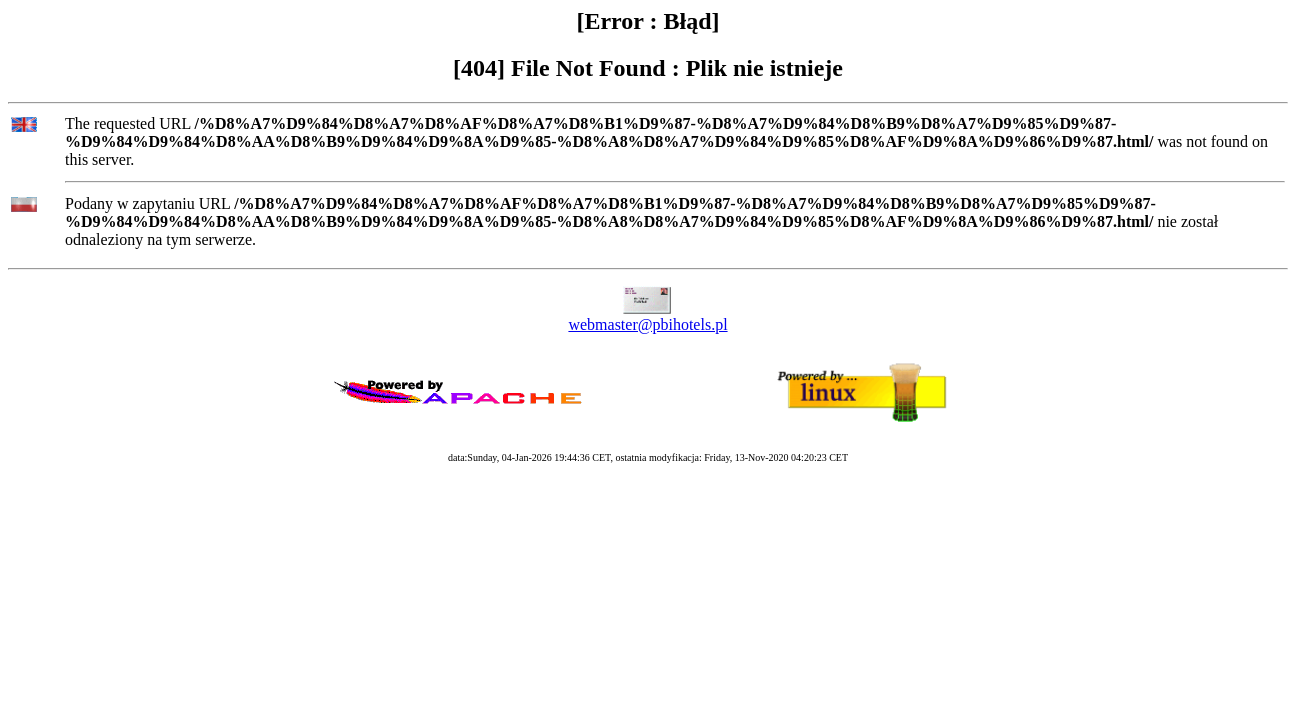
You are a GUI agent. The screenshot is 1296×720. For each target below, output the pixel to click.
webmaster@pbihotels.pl (647, 324)
